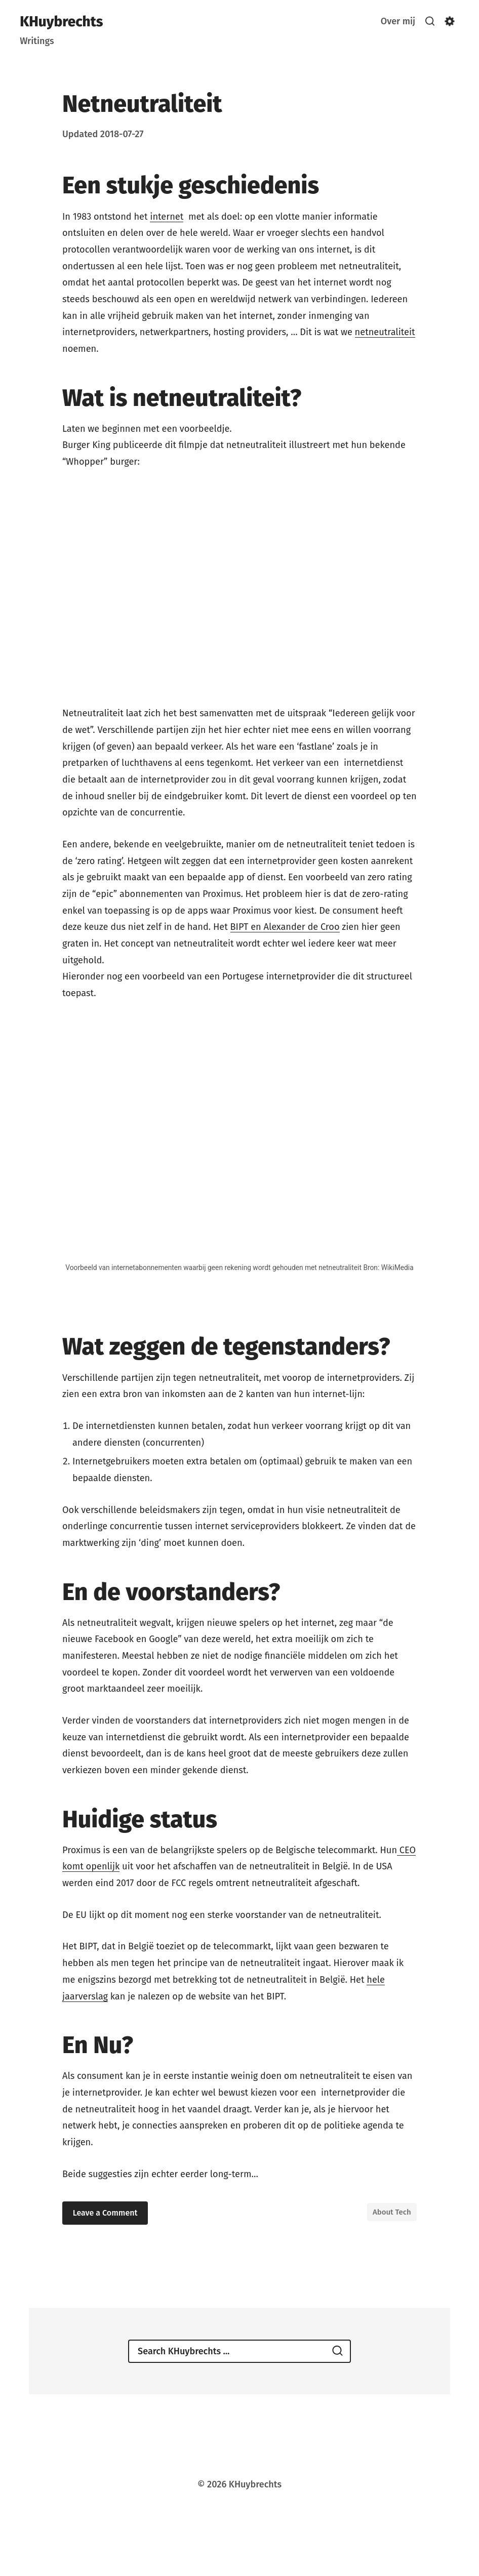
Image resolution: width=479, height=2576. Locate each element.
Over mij (397, 21)
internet (166, 216)
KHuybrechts (61, 21)
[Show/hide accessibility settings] (449, 21)
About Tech (392, 2212)
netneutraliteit (385, 332)
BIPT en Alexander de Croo (285, 926)
